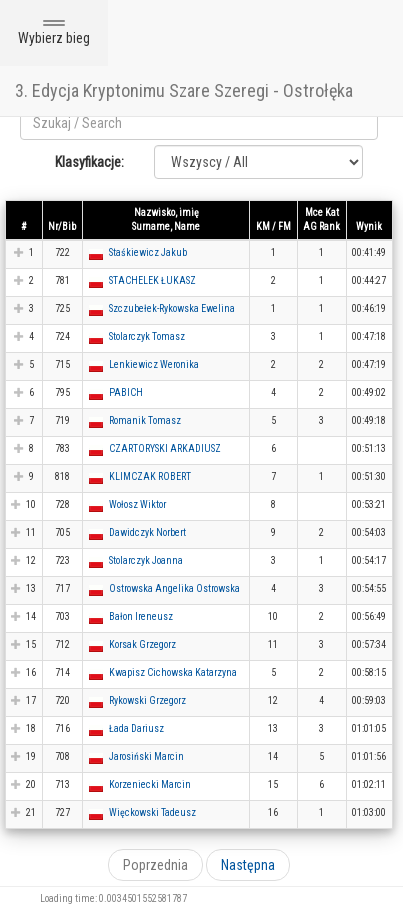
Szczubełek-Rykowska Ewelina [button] (172, 308)
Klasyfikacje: (89, 162)
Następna (248, 865)
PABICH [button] (126, 392)
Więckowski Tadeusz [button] (152, 812)
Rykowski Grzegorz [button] (147, 700)
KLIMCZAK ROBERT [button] (150, 476)
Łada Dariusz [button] (136, 728)
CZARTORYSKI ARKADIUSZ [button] (165, 448)
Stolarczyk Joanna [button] (146, 560)
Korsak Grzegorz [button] (142, 644)
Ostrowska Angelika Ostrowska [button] (174, 588)
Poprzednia (155, 865)
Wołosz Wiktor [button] (137, 504)
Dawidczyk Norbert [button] (147, 532)
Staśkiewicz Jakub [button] (148, 252)
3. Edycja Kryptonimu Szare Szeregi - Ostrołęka (184, 90)
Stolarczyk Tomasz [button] (147, 336)
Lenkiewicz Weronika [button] (154, 364)
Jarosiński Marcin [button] (146, 756)
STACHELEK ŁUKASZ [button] (152, 280)
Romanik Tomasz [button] (145, 420)
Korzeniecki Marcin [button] (150, 784)
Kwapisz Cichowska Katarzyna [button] (173, 672)
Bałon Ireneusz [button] (141, 616)
